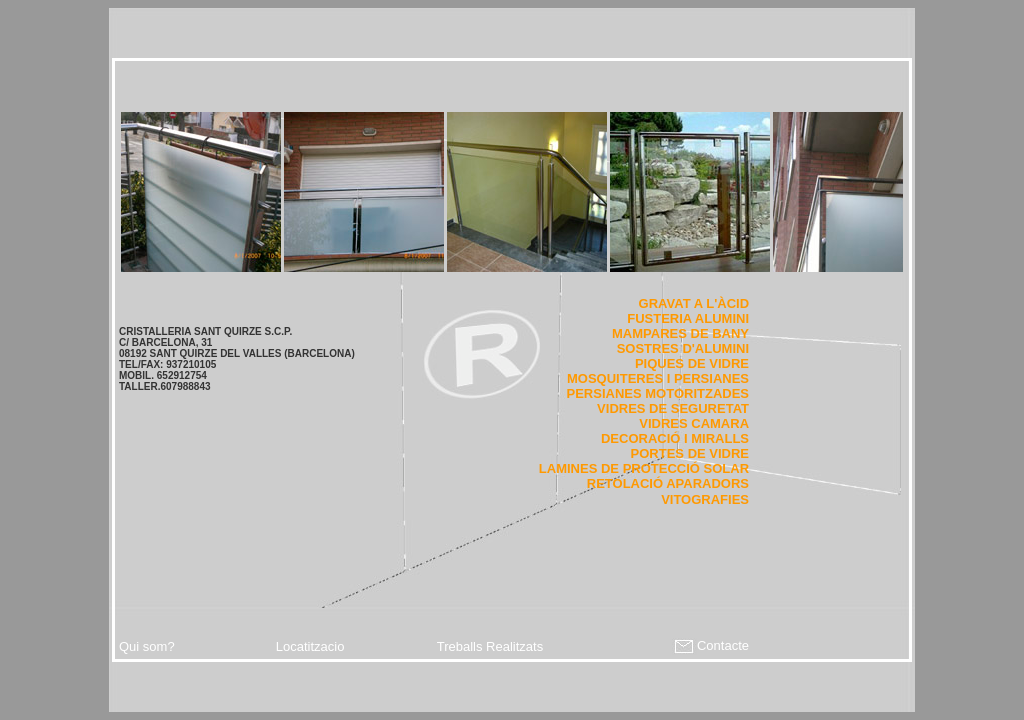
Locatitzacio (310, 646)
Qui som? (147, 646)
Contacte (710, 645)
